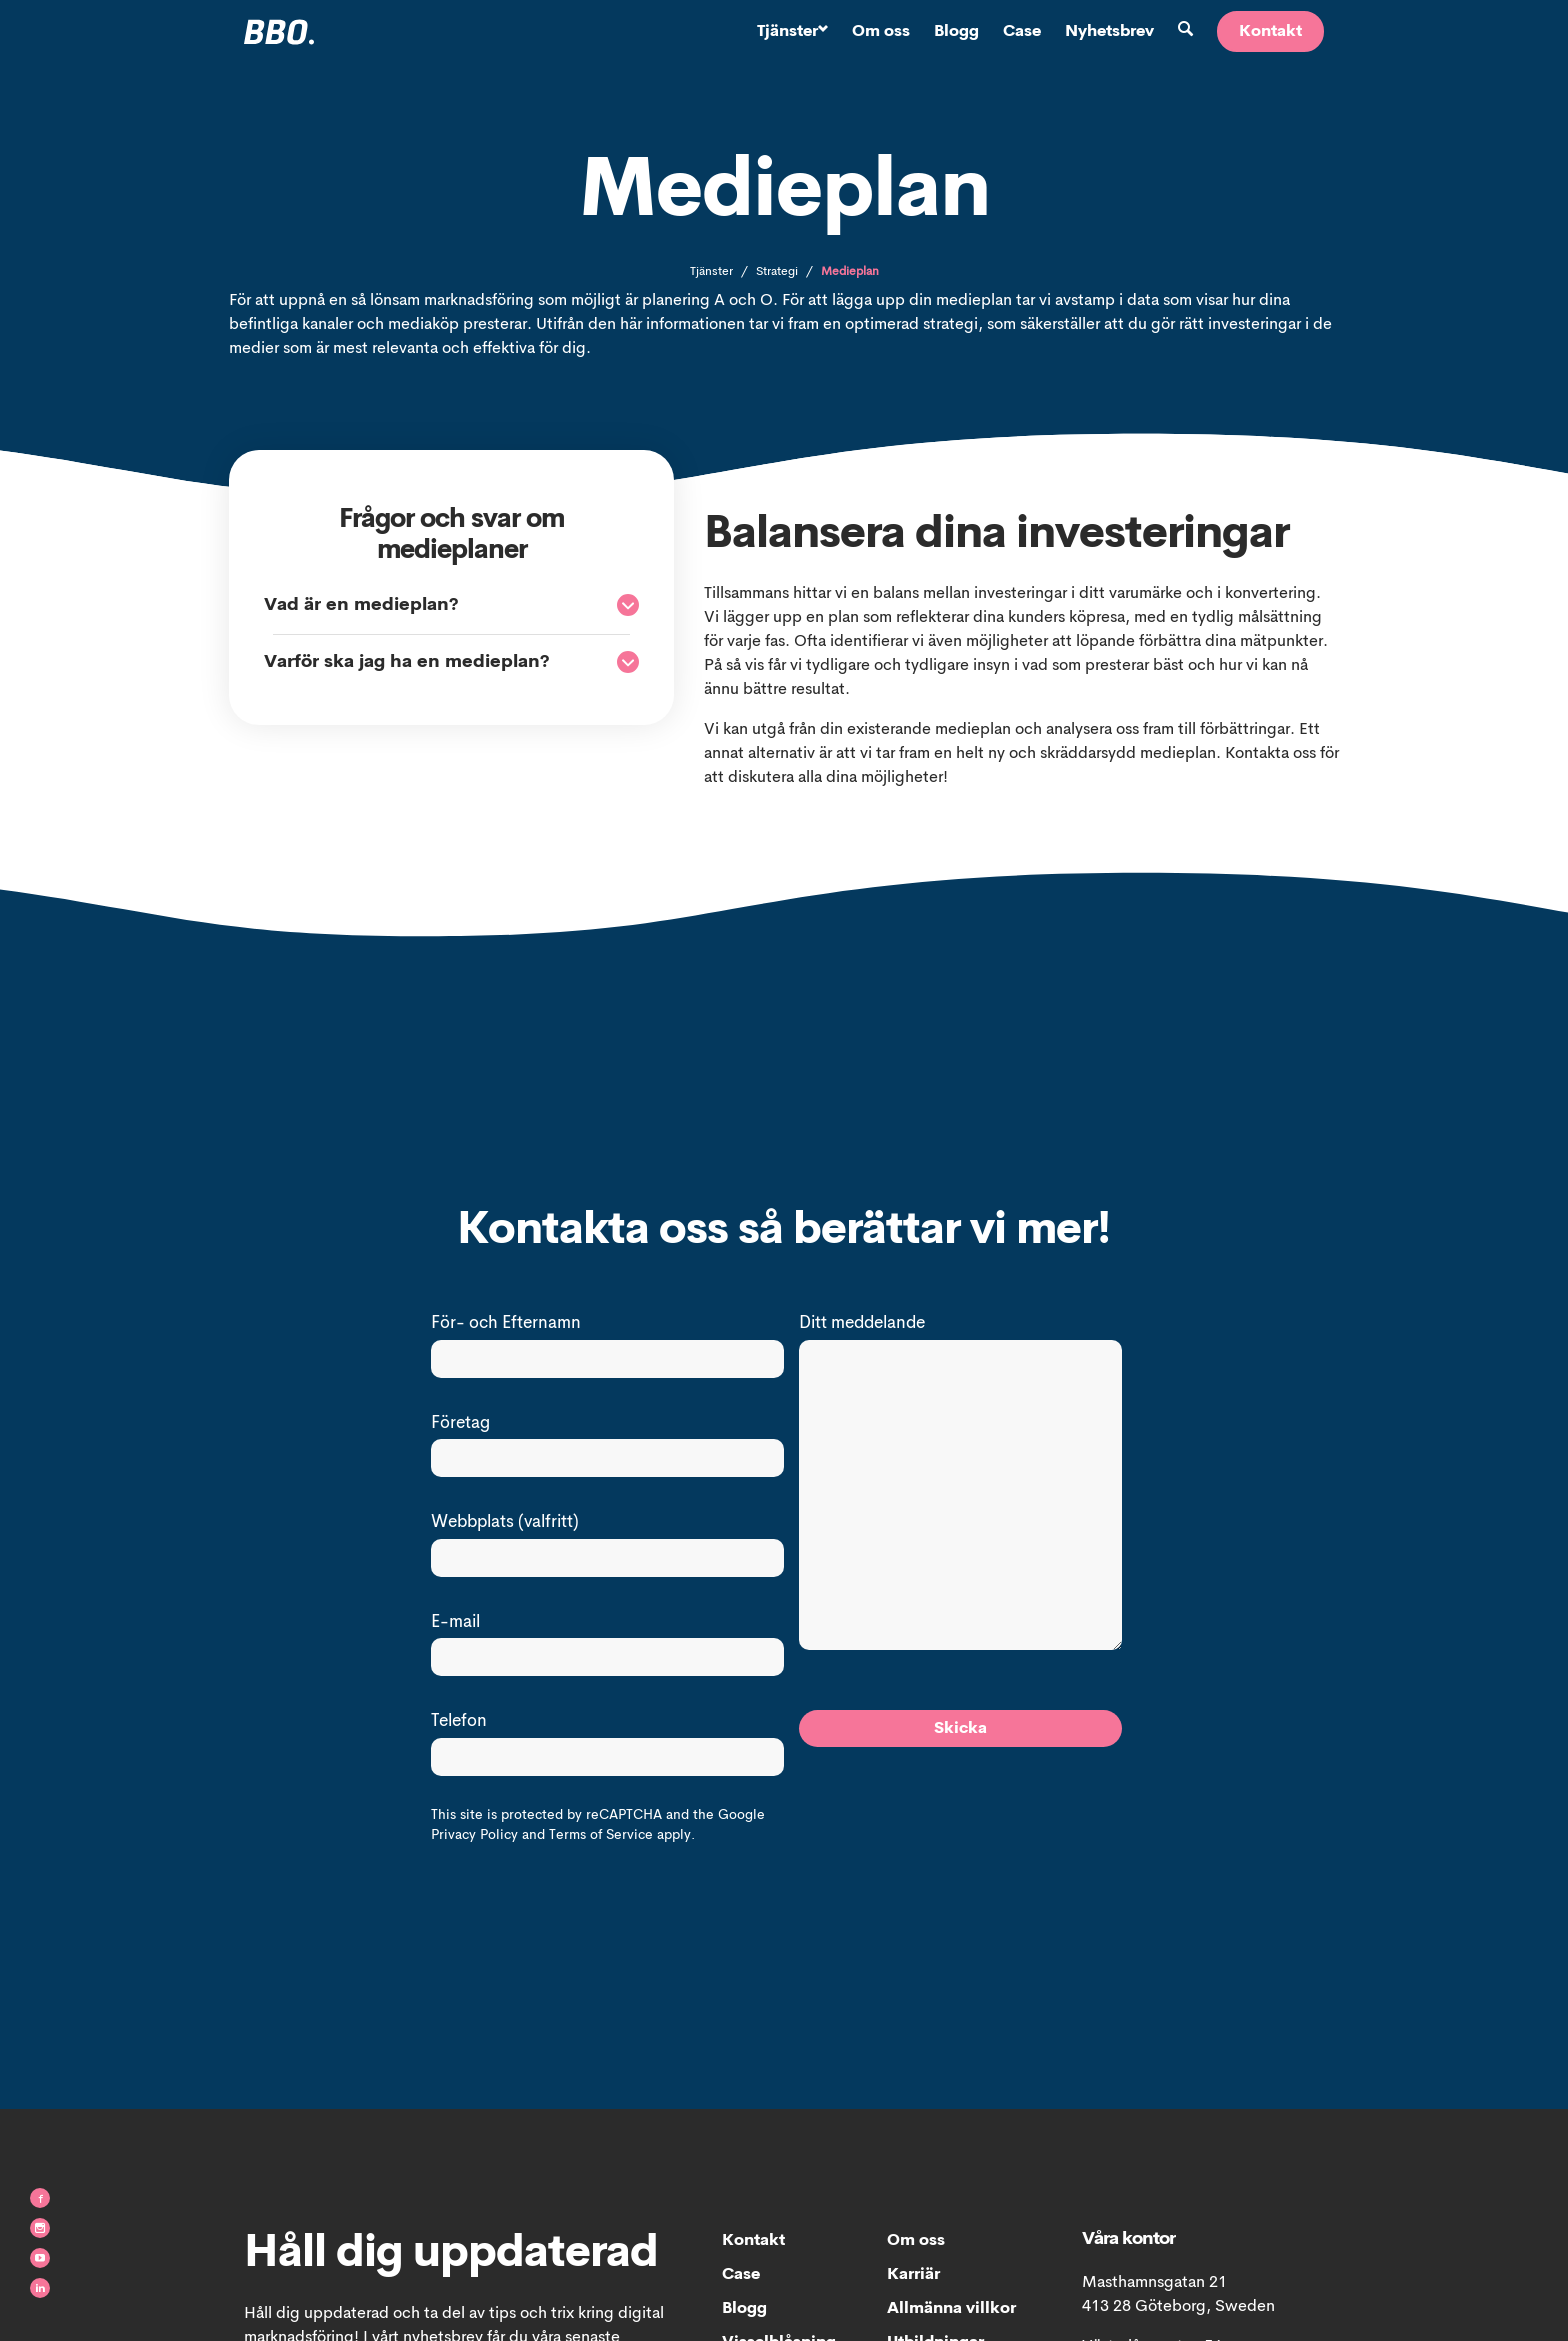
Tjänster (792, 32)
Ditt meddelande (862, 1323)
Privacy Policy (474, 1835)
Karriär (913, 2275)
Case (1022, 32)
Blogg (956, 32)
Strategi (777, 272)
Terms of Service (601, 1835)
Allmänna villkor (951, 2309)
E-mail (455, 1622)
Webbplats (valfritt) (505, 1522)
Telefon (459, 1721)
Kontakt (1270, 32)
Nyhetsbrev (1109, 32)
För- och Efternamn (506, 1323)
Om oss (881, 32)
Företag (460, 1423)
